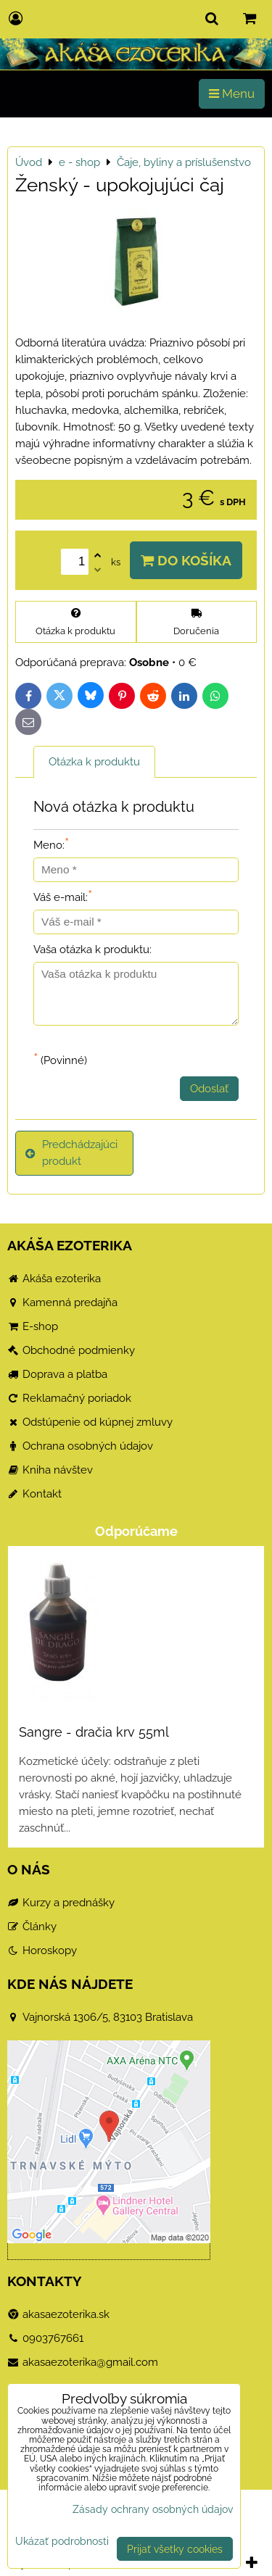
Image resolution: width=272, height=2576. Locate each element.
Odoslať (209, 1088)
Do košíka (186, 560)
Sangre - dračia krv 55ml (94, 1732)
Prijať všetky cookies (175, 2549)
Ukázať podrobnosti (62, 2541)
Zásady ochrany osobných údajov (153, 2509)
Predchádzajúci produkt (71, 1153)
